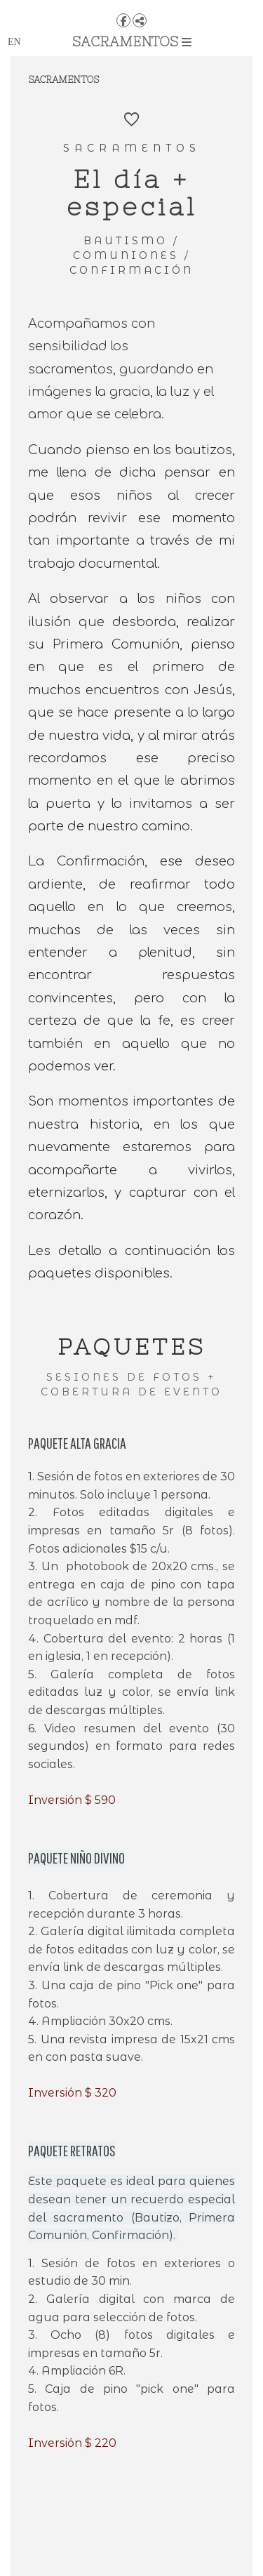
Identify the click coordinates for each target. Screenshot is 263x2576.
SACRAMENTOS (131, 41)
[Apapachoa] (131, 5)
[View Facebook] (123, 20)
